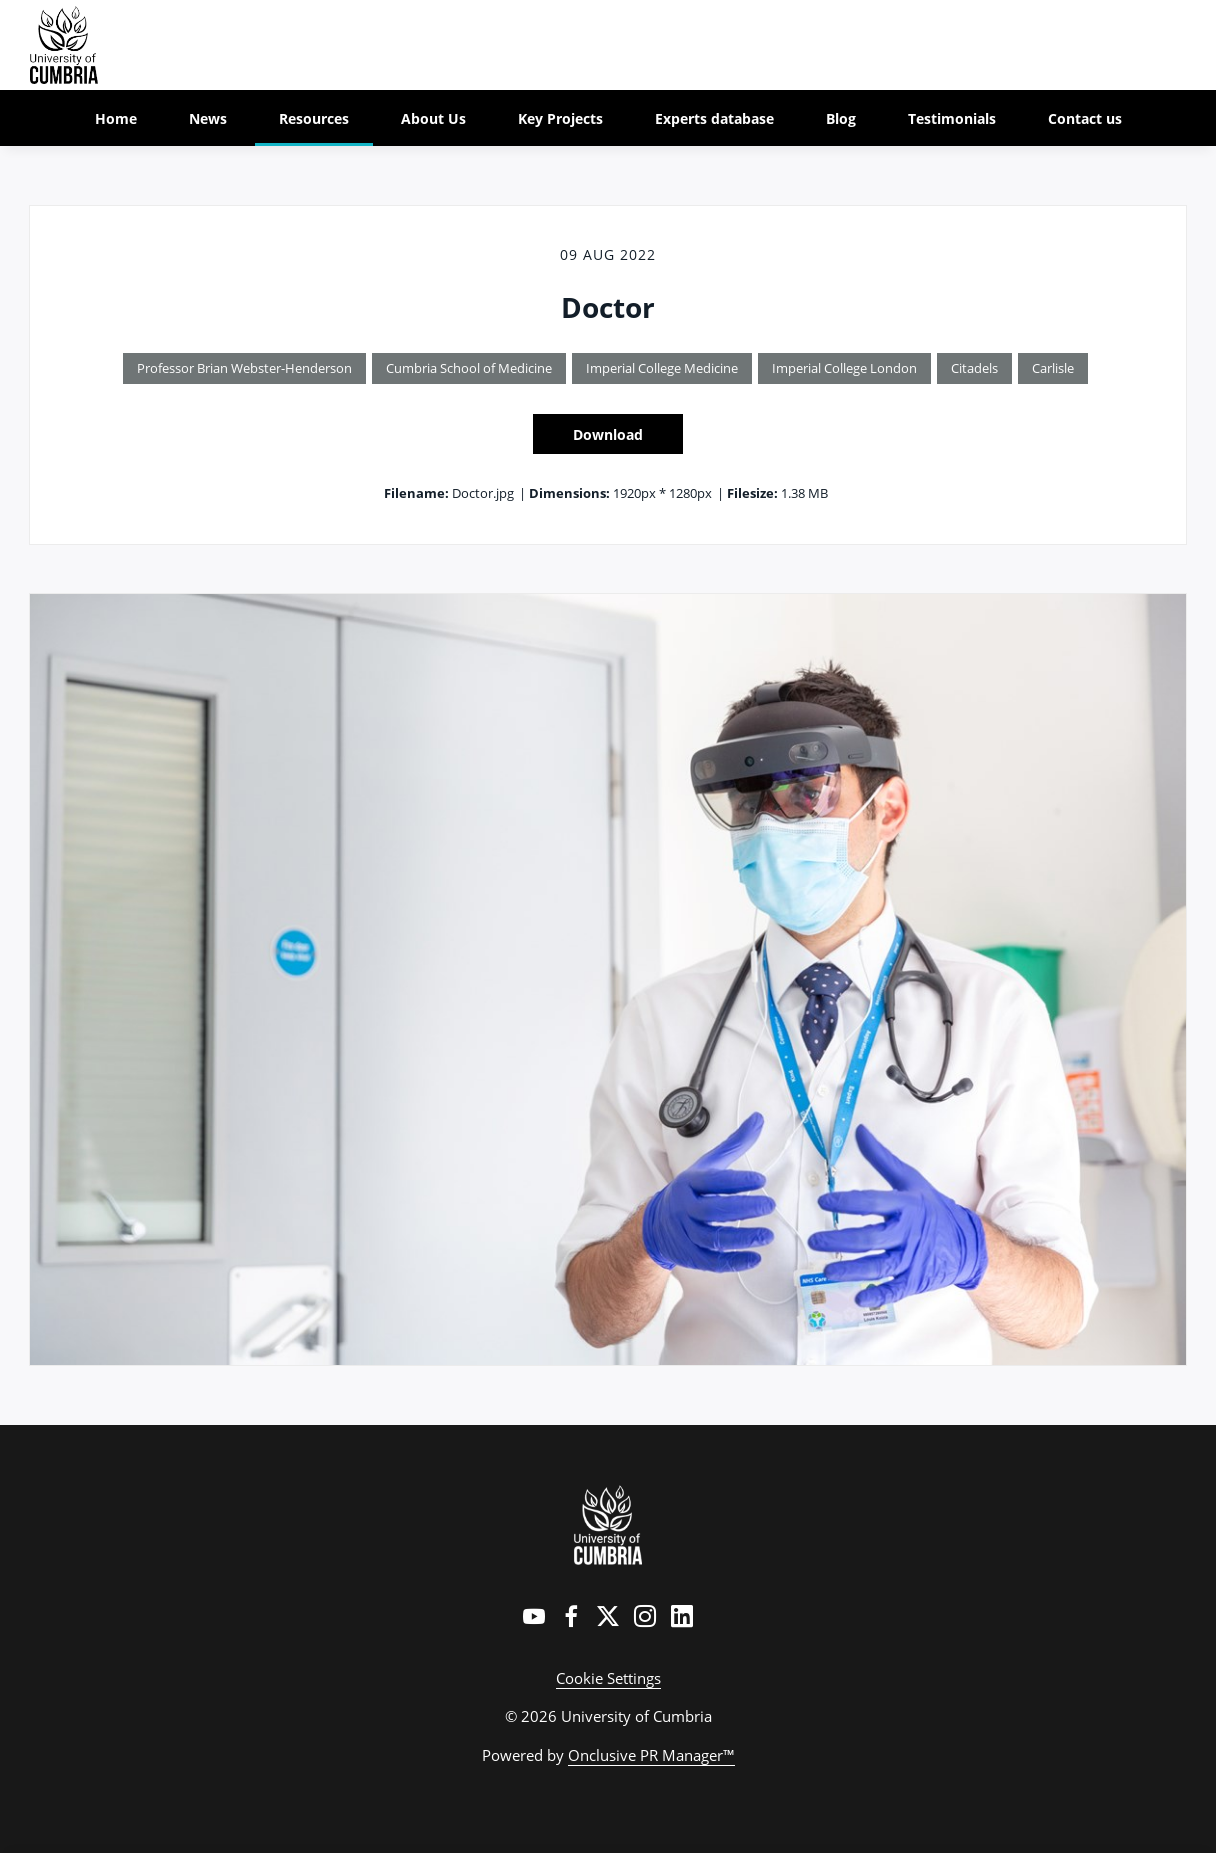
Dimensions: (569, 493)
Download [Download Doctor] (608, 434)
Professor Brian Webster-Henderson (244, 368)
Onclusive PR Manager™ (651, 1755)
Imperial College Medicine (662, 368)
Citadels (974, 368)
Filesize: (752, 493)
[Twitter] (608, 1616)
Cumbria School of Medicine (469, 368)
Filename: (416, 493)
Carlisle (1053, 368)
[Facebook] (571, 1616)
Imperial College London (844, 368)
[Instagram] (645, 1616)
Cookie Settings (608, 1678)
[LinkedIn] (682, 1616)
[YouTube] (534, 1616)
